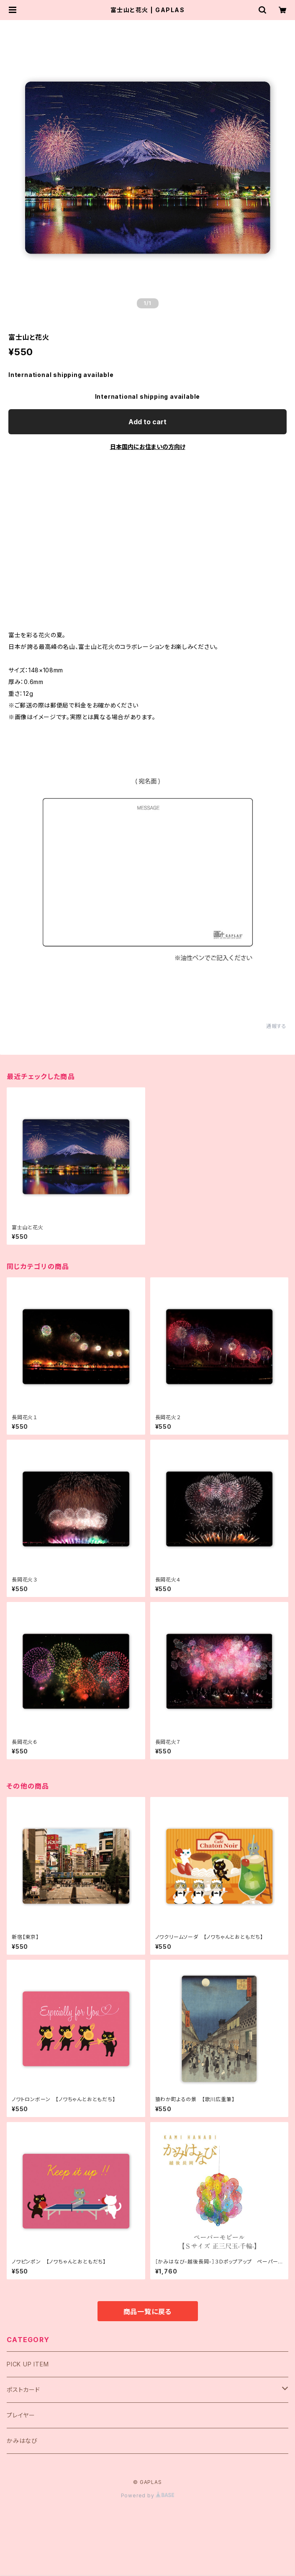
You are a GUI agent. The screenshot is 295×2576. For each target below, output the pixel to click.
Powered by (147, 2495)
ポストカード (23, 2389)
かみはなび (22, 2440)
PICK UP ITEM (28, 2364)
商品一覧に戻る (147, 2311)
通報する (276, 1026)
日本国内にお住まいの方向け (147, 446)
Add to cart (147, 422)
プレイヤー (21, 2415)
